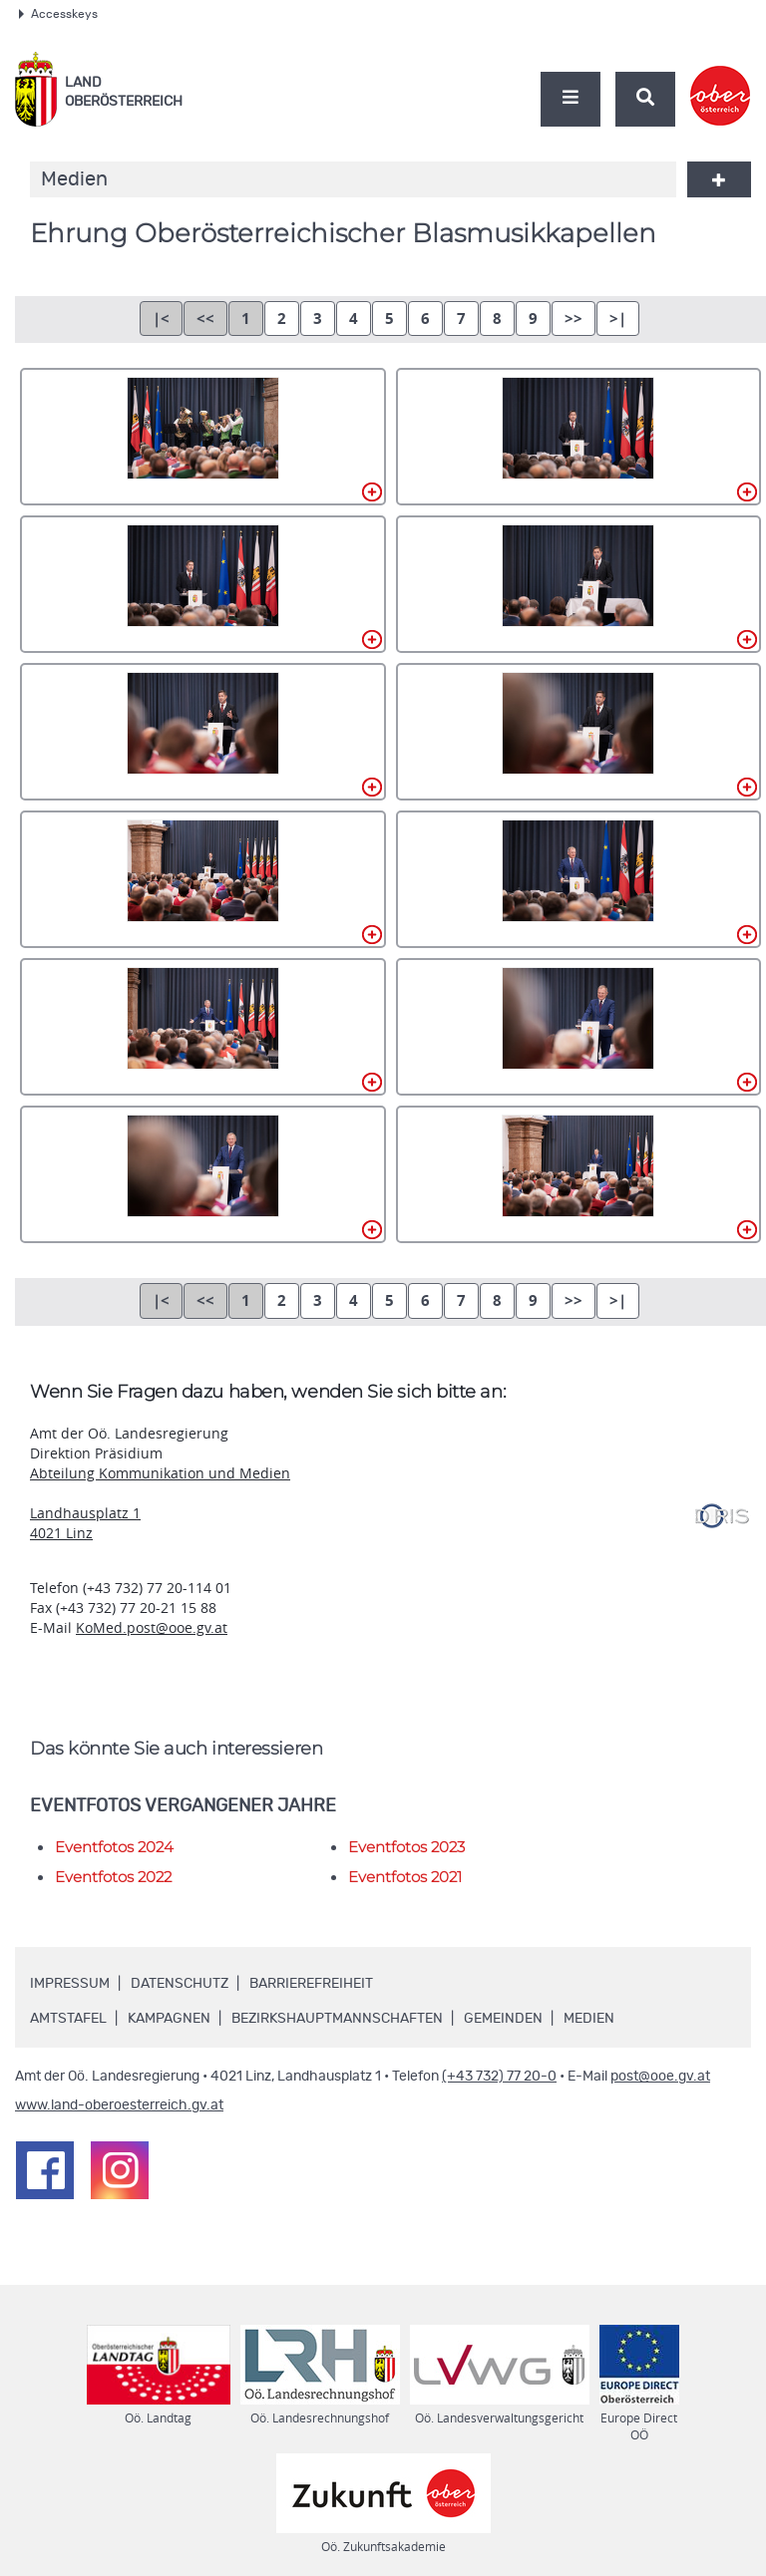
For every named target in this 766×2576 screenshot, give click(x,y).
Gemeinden (503, 2019)
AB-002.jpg (579, 436)
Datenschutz (179, 1984)
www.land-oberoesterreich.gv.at (119, 2105)
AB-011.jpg (203, 1174)
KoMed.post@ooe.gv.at (151, 1627)
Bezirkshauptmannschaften (337, 2019)
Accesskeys (58, 14)
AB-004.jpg (579, 584)
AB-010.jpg (579, 1027)
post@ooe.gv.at (660, 2077)
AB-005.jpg (203, 732)
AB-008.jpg (579, 879)
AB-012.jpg (579, 1174)
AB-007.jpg (203, 879)
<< (205, 318)
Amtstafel (68, 2019)
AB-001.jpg (203, 436)
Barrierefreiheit (311, 1984)
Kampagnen (169, 2019)
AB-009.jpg (203, 1027)
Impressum (70, 1984)
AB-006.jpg (579, 732)
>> (573, 318)
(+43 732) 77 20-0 (499, 2077)
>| (617, 318)
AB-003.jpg (203, 584)
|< (161, 318)
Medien (589, 2019)
